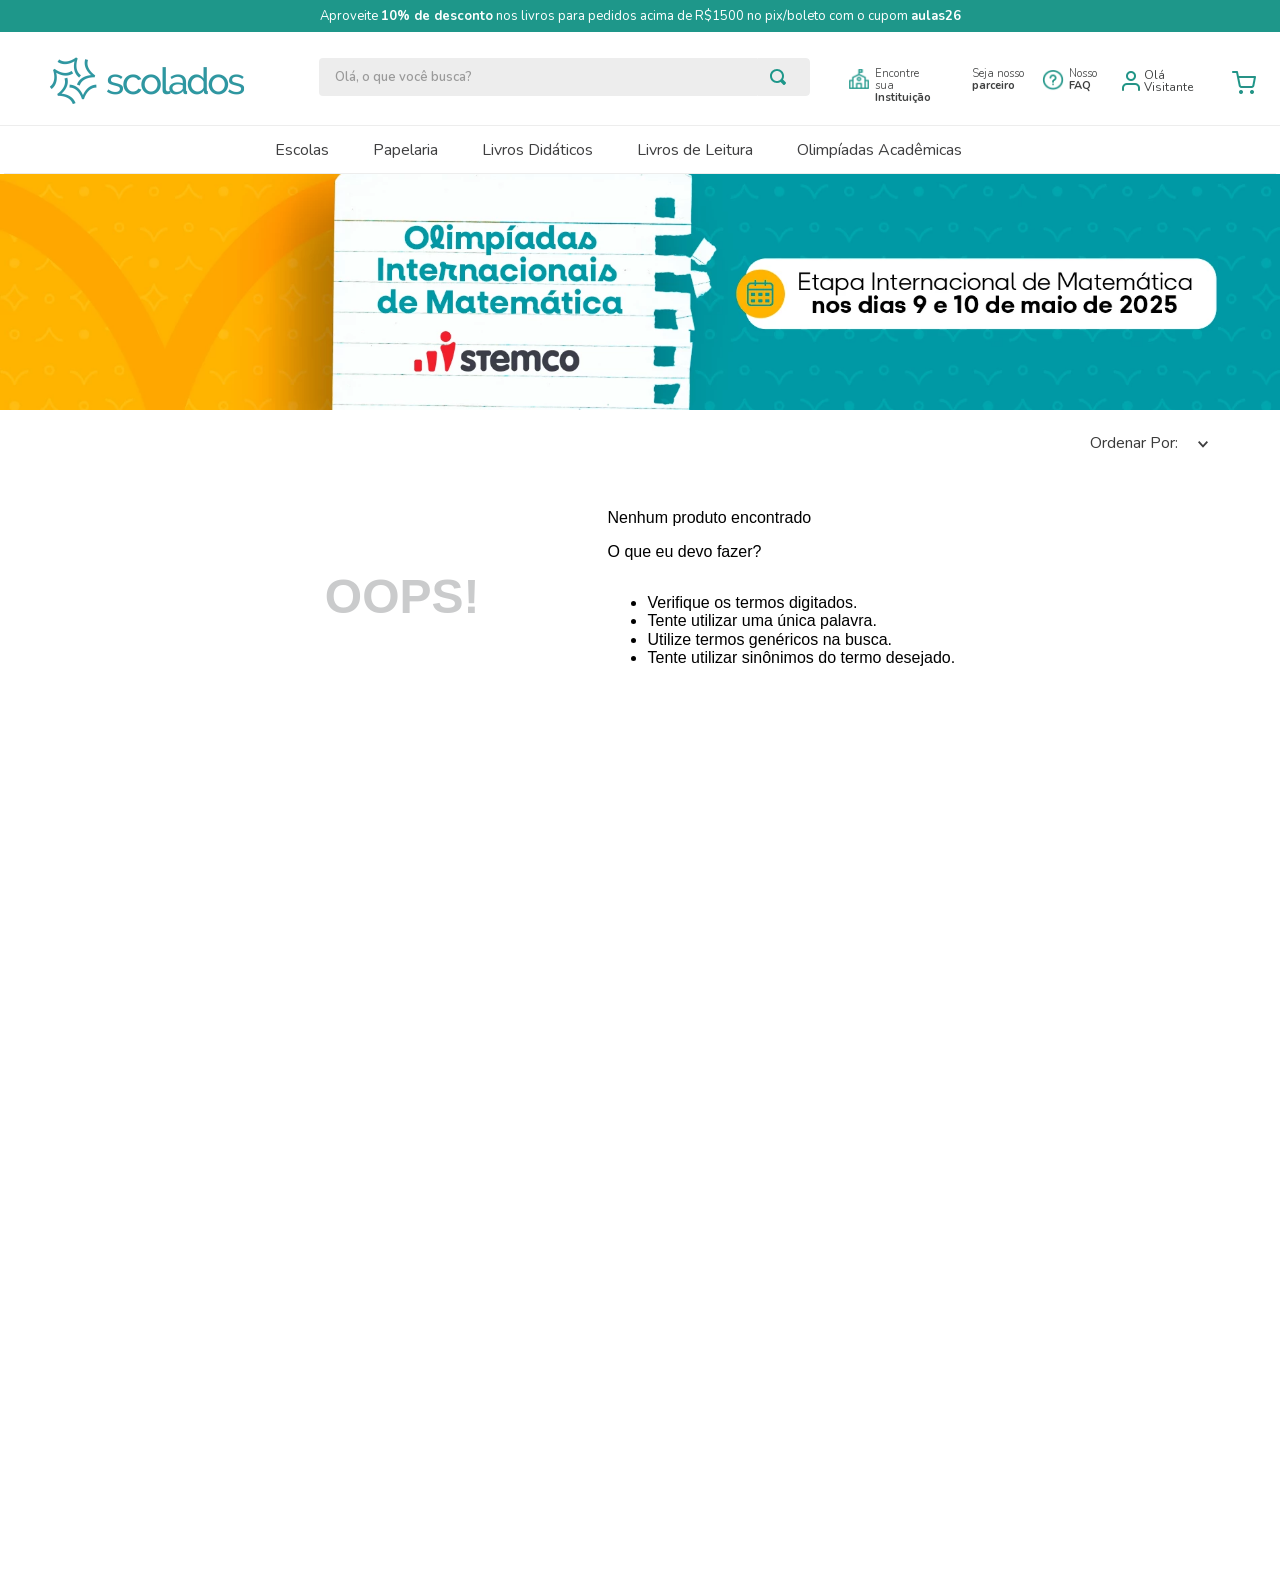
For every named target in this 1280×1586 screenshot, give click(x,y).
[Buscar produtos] (782, 77)
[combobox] (564, 77)
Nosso (1083, 79)
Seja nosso (998, 79)
